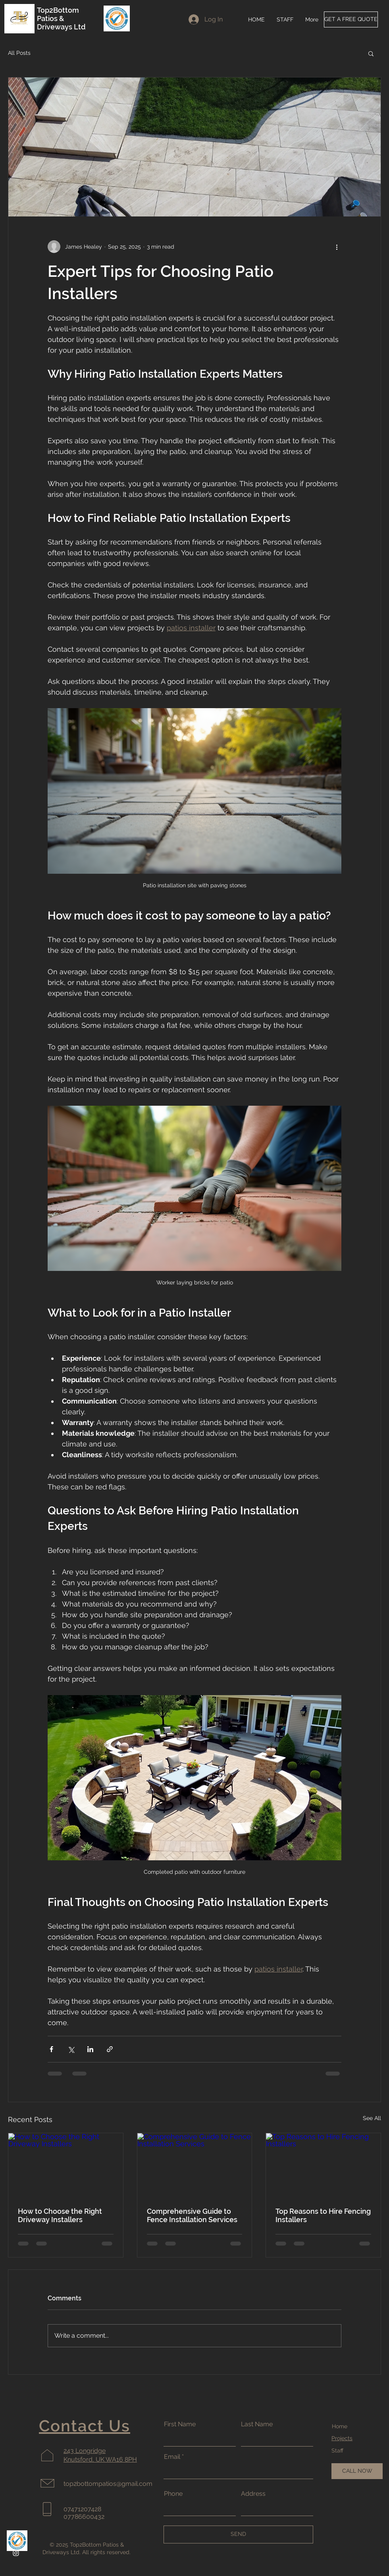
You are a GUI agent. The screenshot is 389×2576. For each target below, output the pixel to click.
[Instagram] (16, 2553)
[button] (371, 53)
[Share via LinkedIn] (90, 2049)
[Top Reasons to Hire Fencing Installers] (323, 2165)
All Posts (19, 53)
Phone (173, 2494)
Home (339, 2426)
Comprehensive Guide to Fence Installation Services (192, 2215)
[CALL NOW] (357, 2471)
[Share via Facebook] (51, 2049)
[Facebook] (16, 2535)
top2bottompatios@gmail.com (108, 2483)
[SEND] (238, 2534)
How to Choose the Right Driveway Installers (60, 2215)
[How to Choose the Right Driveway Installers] (65, 2165)
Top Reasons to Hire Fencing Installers (323, 2215)
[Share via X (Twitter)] (71, 2049)
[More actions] (336, 246)
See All (372, 2118)
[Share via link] (110, 2049)
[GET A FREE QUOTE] (351, 19)
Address (253, 2494)
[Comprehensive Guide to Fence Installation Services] (194, 2165)
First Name (180, 2424)
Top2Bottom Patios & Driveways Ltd (62, 18)
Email (172, 2457)
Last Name (257, 2424)
